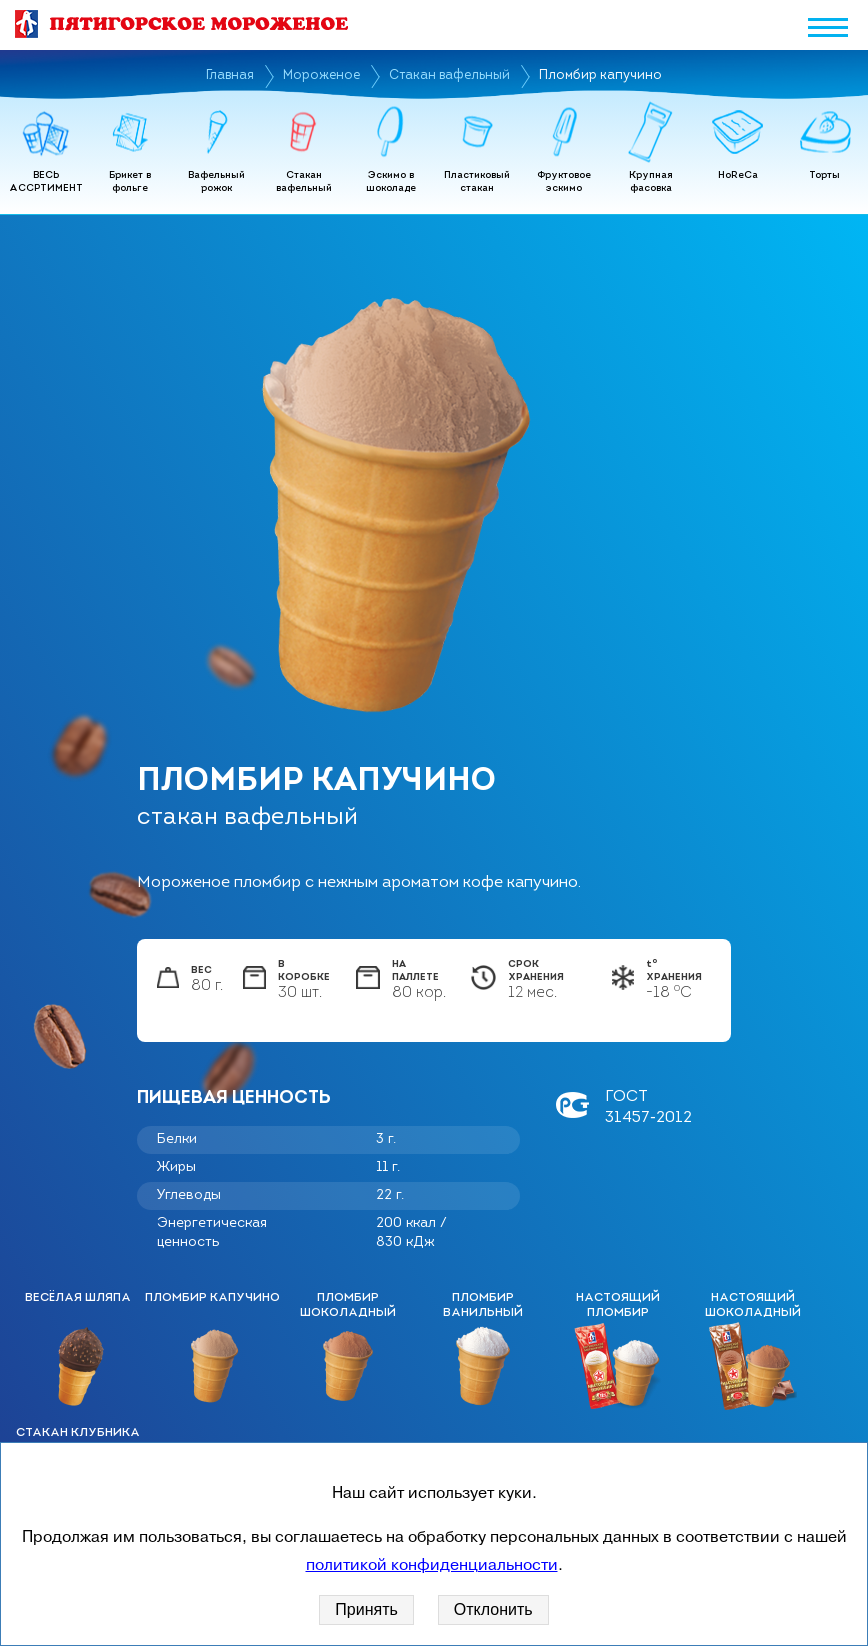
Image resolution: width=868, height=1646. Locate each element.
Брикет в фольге (130, 182)
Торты (824, 175)
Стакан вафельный (449, 75)
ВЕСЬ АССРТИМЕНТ (46, 182)
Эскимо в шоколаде (391, 182)
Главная (230, 75)
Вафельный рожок (216, 182)
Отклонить (493, 1609)
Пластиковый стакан (477, 182)
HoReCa (738, 175)
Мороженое (321, 75)
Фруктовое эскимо (564, 182)
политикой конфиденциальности (432, 1565)
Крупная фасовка (651, 182)
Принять (366, 1609)
